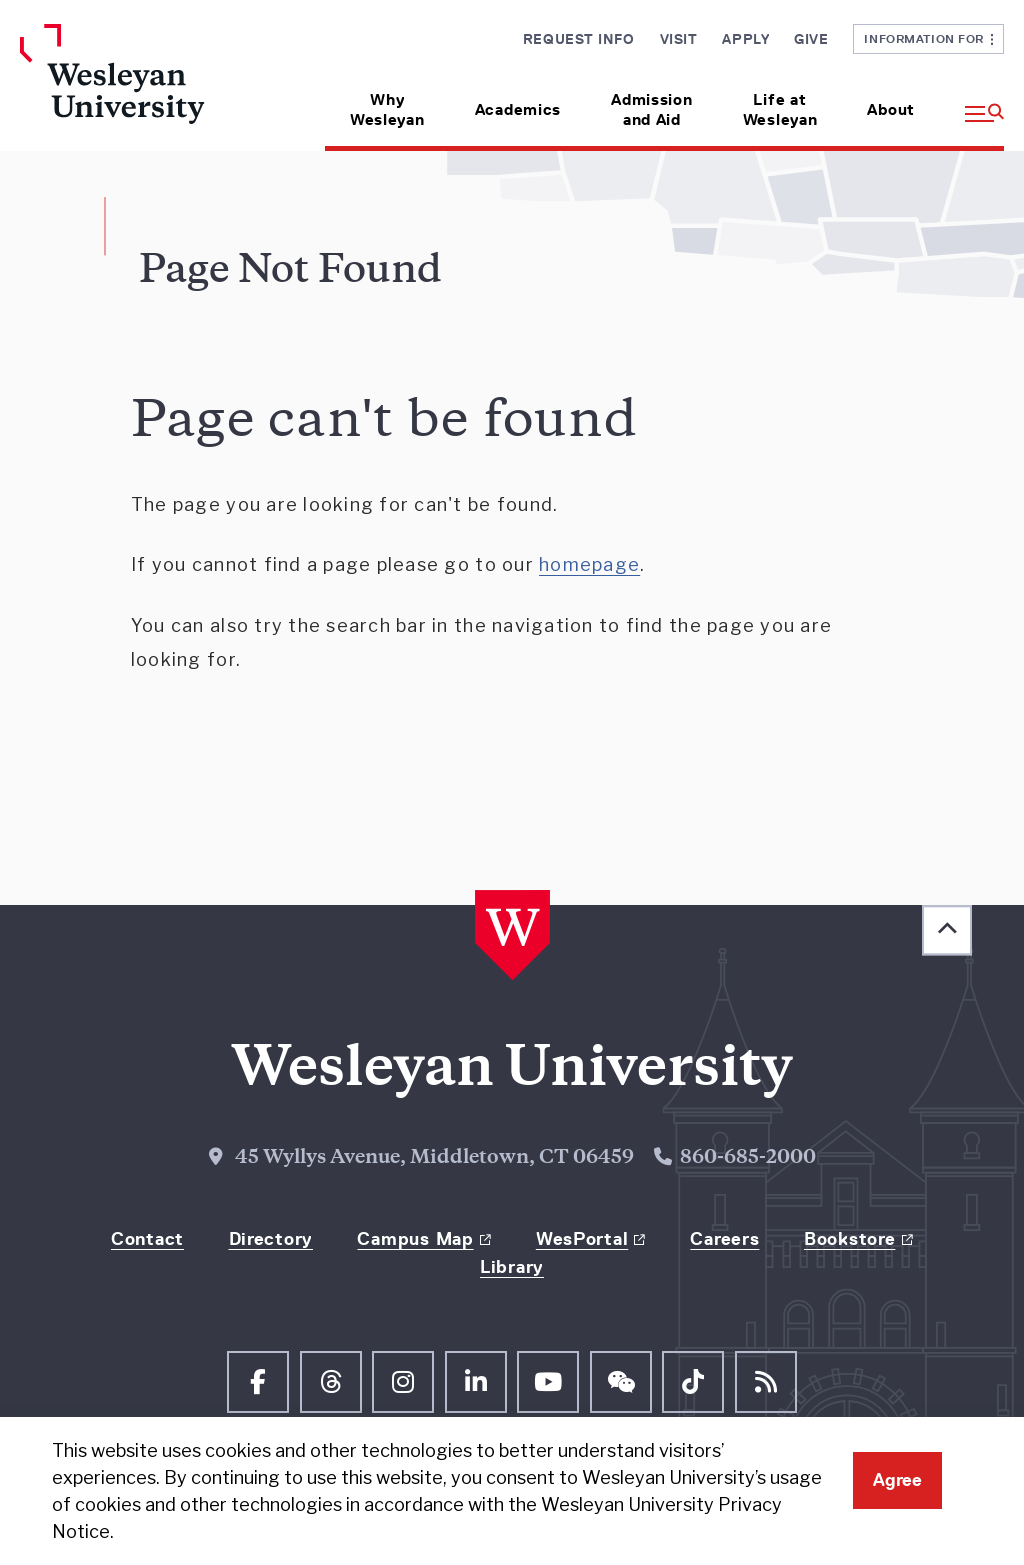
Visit (679, 39)
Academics (518, 109)
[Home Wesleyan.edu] (133, 87)
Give (811, 39)
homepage (589, 564)
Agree (897, 1480)
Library (512, 1267)
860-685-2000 (748, 1158)
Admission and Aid (651, 109)
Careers (724, 1239)
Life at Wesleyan (780, 109)
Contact (147, 1239)
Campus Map (415, 1239)
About (891, 109)
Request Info (579, 39)
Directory (271, 1239)
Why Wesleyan (387, 109)
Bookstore (849, 1239)
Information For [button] (928, 38)
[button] (972, 102)
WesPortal (582, 1239)
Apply (745, 39)
